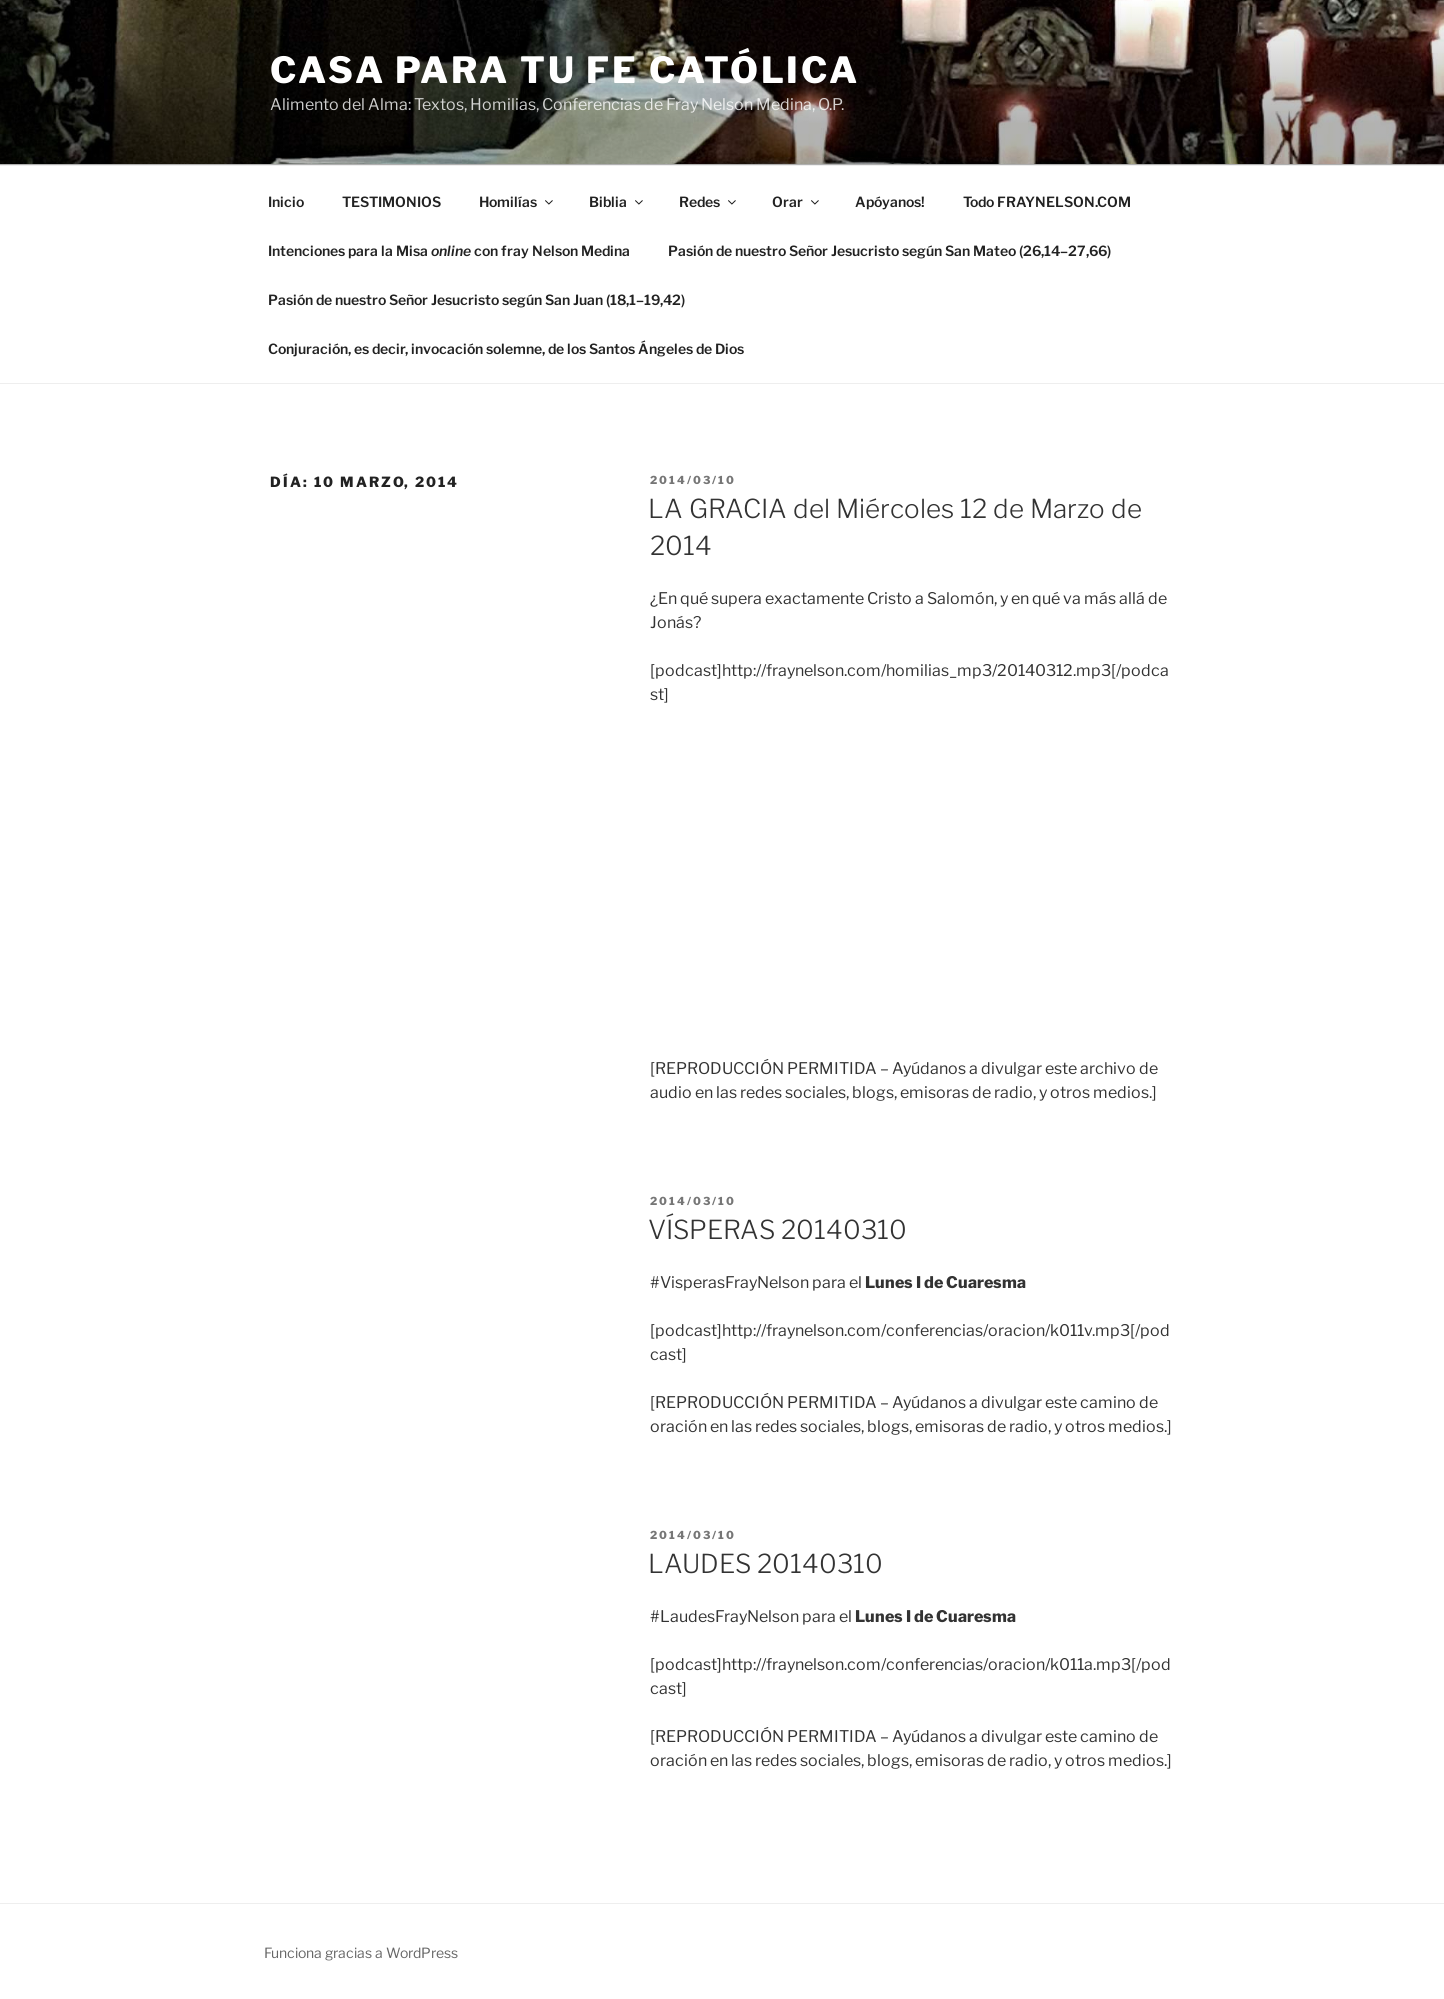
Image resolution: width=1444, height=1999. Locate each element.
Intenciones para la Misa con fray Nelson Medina (449, 250)
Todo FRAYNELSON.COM (1047, 201)
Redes (709, 201)
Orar (797, 201)
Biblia (617, 201)
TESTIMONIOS (391, 201)
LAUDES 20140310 (765, 1563)
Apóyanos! (890, 201)
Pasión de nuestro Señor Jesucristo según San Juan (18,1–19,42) (476, 299)
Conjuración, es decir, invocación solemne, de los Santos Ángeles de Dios (506, 348)
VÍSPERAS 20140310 (777, 1229)
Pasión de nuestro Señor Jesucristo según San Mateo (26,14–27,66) (889, 250)
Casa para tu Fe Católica (565, 70)
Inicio (286, 201)
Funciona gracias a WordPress (361, 1952)
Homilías (517, 201)
